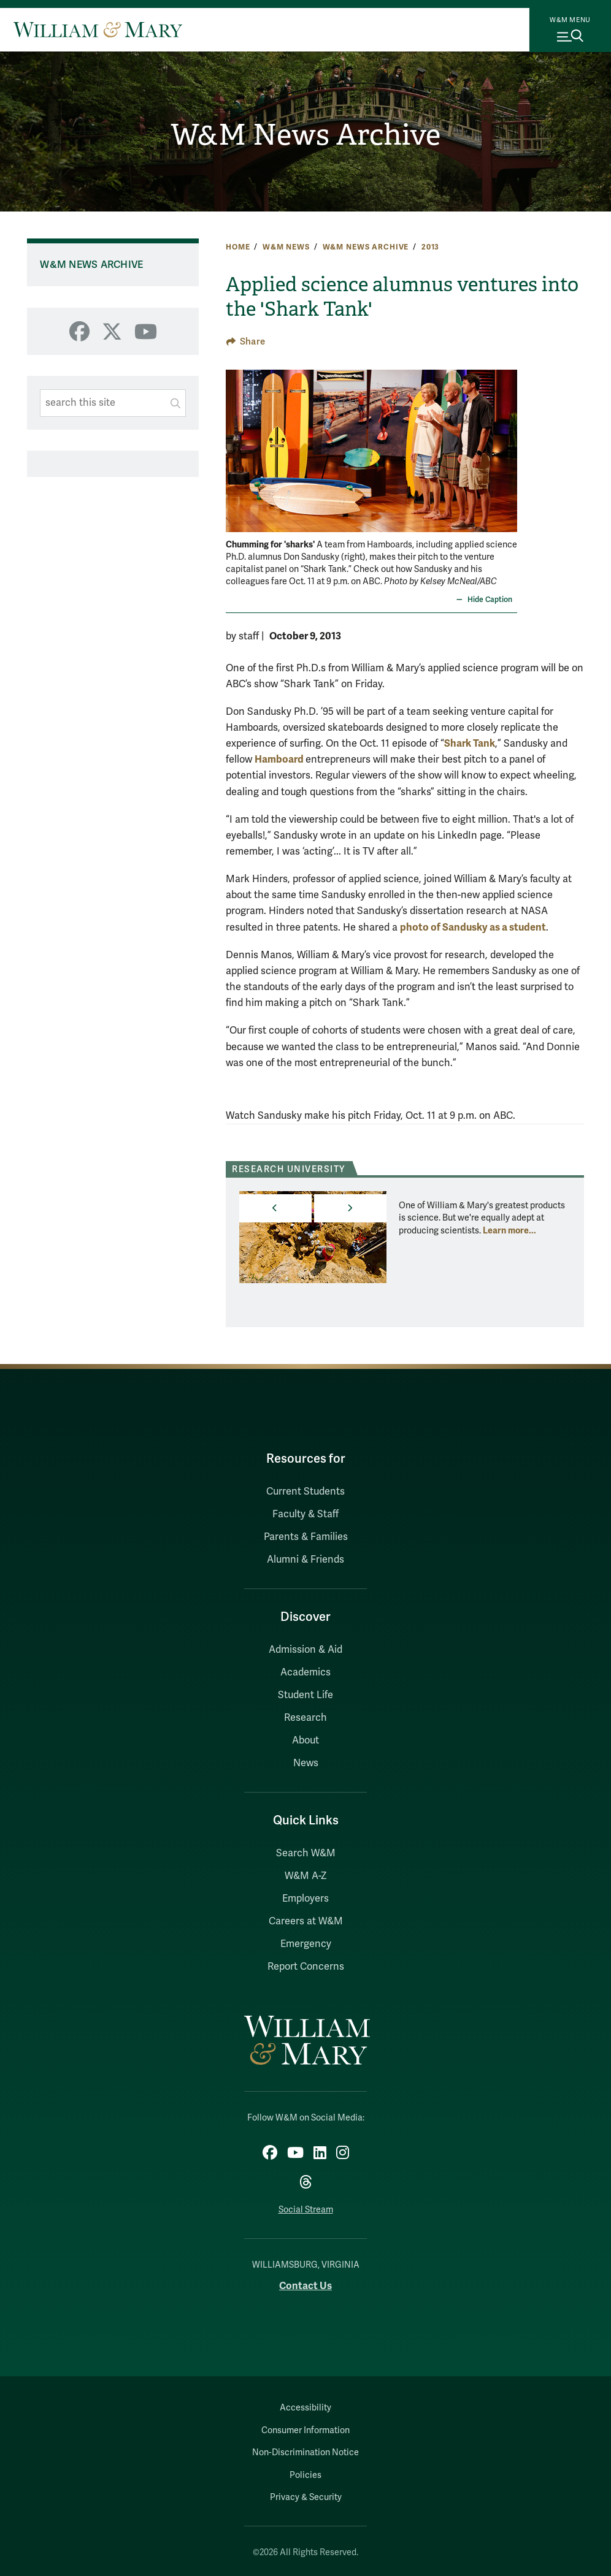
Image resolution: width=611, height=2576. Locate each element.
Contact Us (305, 2285)
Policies (305, 2475)
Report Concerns (305, 1967)
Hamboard (280, 759)
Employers (305, 1898)
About (305, 1740)
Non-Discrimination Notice (305, 2452)
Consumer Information (305, 2430)
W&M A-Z (306, 1876)
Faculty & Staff (305, 1514)
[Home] (97, 29)
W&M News (286, 247)
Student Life (305, 1695)
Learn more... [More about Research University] (509, 1230)
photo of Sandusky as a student (473, 927)
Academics (305, 1672)
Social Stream (306, 2209)
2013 (430, 247)
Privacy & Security (306, 2497)
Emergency (305, 1944)
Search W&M (306, 1853)
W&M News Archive (305, 134)
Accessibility (305, 2408)
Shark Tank (469, 743)
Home (238, 247)
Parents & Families (306, 1537)
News (305, 1763)
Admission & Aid (305, 1650)
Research (305, 1718)
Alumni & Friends (305, 1559)
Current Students (305, 1491)
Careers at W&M (306, 1921)
